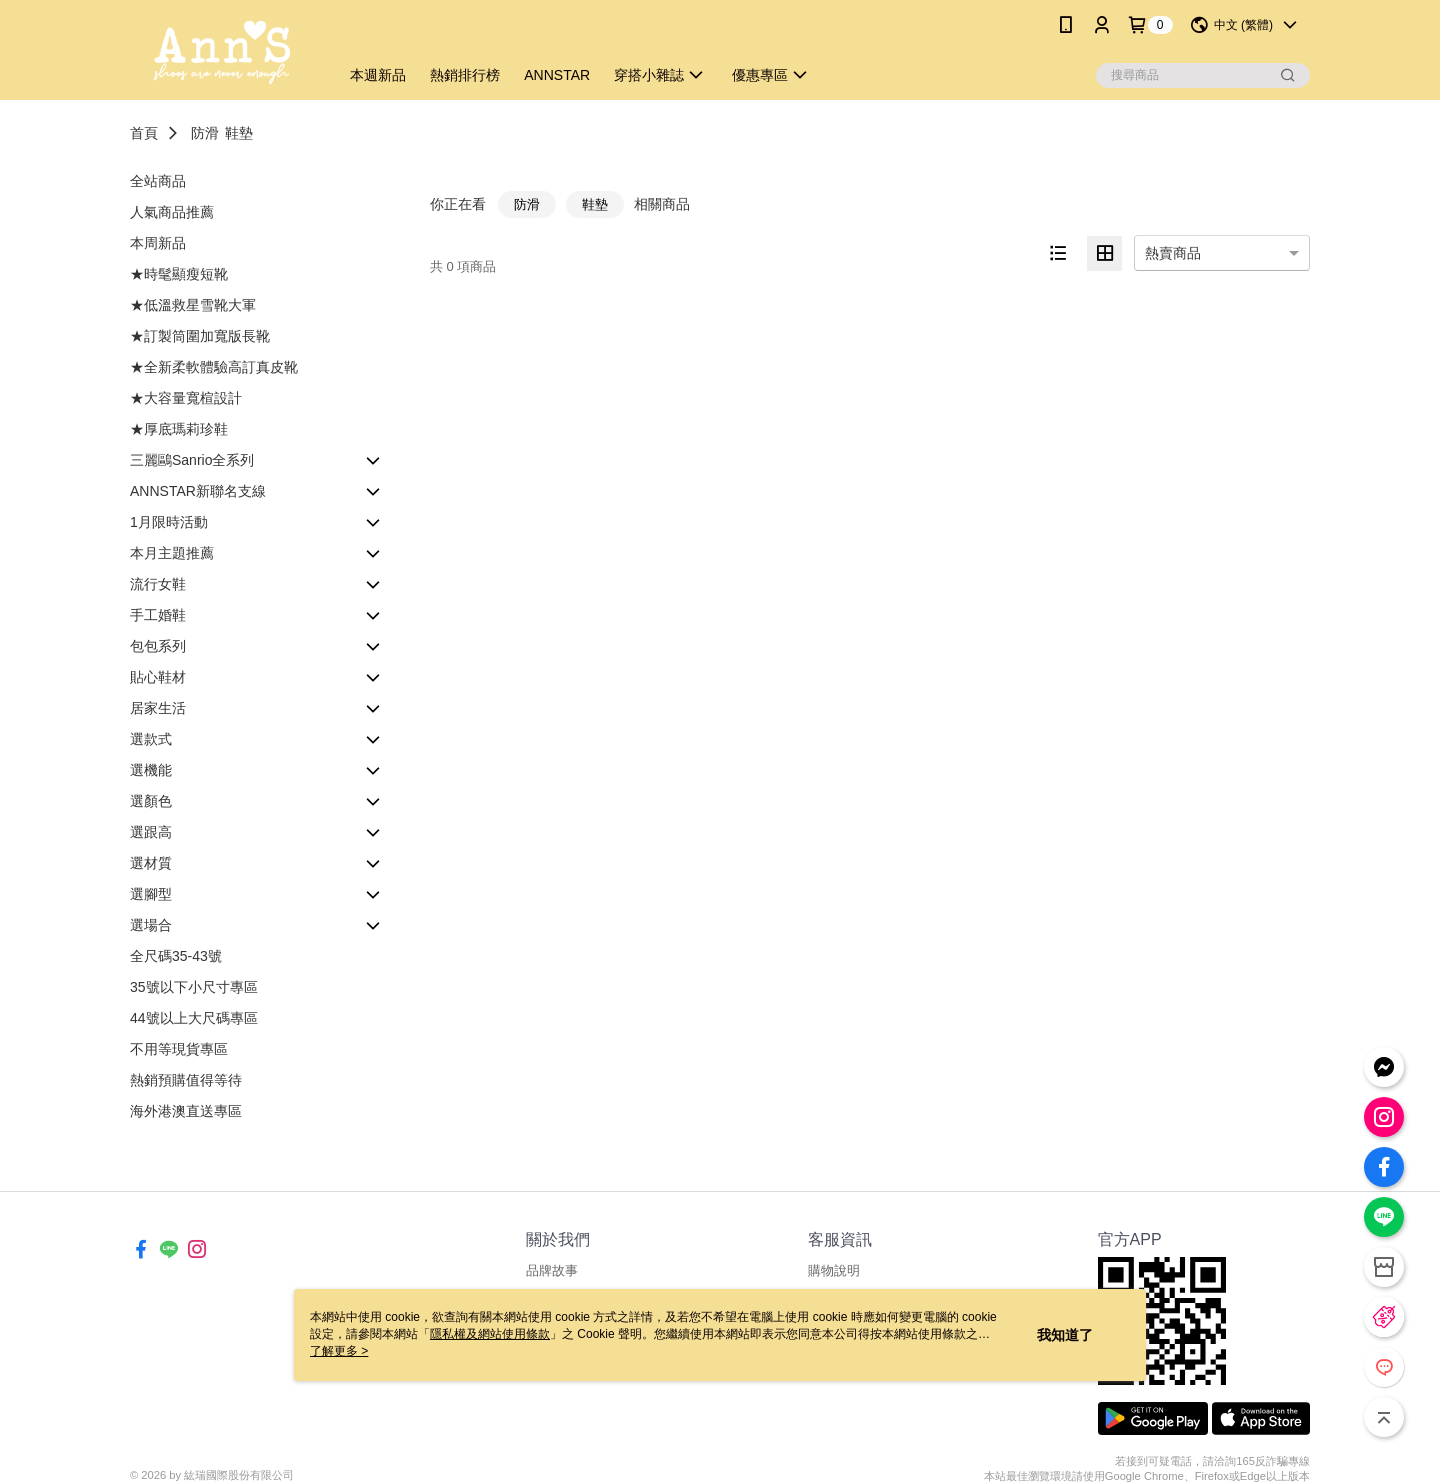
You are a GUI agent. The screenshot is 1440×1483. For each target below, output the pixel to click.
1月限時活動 (169, 522)
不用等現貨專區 (179, 1049)
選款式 (151, 739)
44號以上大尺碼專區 (194, 1018)
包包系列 (158, 646)
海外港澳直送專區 (186, 1111)
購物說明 (834, 1270)
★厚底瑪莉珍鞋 (179, 429)
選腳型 (151, 894)
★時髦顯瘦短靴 (179, 274)
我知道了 (1065, 1335)
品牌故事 (552, 1270)
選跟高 (151, 832)
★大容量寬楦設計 (186, 398)
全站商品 (158, 181)
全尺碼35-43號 (176, 956)
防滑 (205, 133)
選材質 (151, 863)
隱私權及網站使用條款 (490, 1334)
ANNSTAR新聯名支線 (198, 491)
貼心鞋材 (158, 677)
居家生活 (158, 708)
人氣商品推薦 (172, 212)
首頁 (144, 133)
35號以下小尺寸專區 (194, 987)
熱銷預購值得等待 (186, 1080)
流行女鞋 (158, 584)
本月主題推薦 (172, 553)
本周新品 (158, 243)
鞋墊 (239, 133)
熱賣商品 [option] (1173, 253)
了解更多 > (339, 1351)
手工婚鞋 (158, 615)
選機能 (151, 770)
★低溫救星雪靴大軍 (193, 305)
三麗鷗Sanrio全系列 (192, 460)
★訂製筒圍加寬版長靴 (200, 336)
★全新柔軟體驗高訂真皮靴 (214, 367)
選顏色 (151, 801)
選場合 (151, 925)
